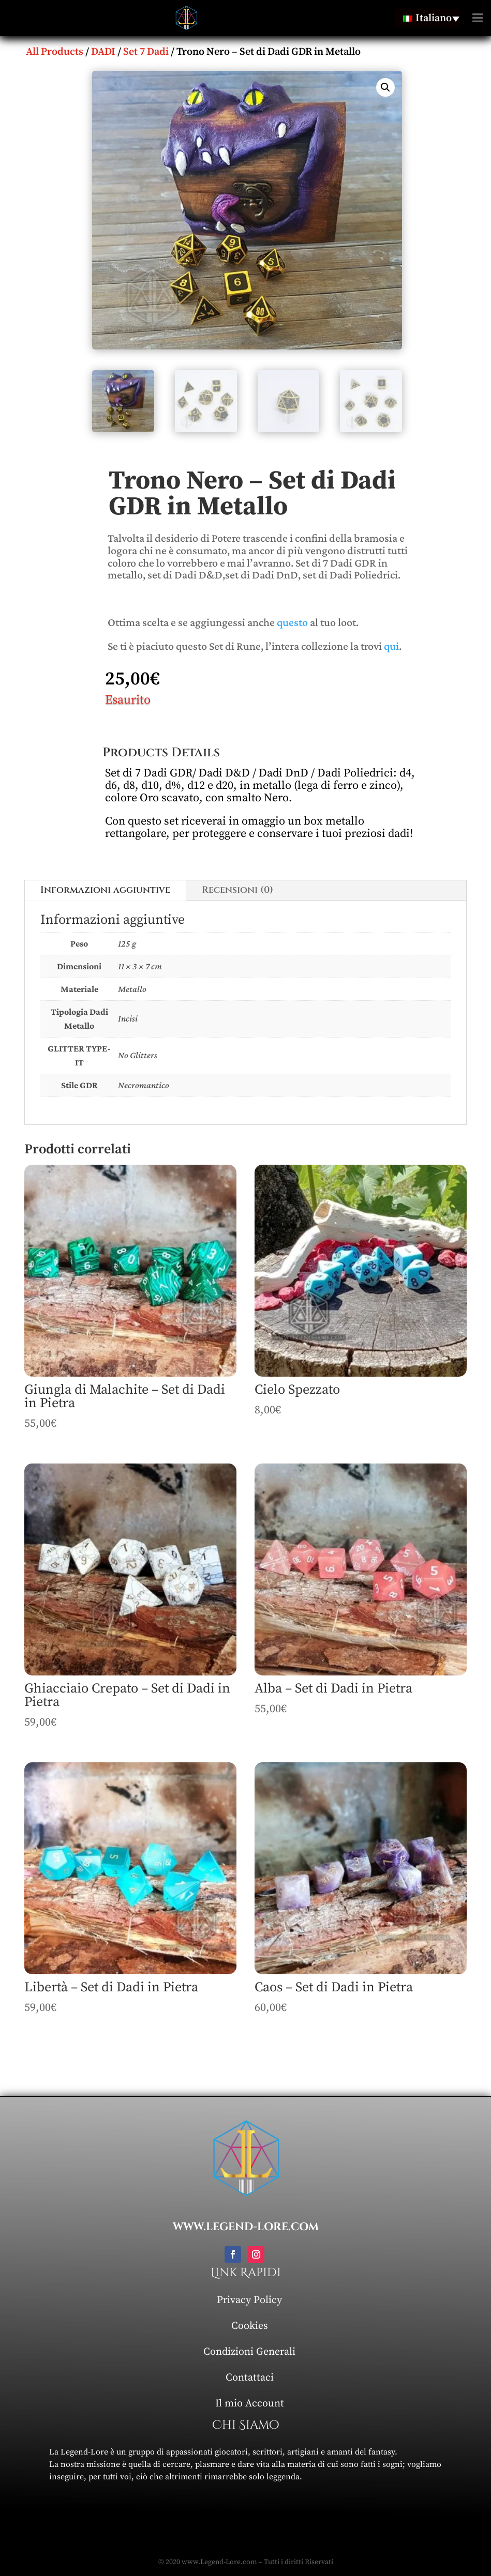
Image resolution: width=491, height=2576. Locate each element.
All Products (54, 51)
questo (292, 622)
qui (391, 645)
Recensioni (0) (237, 889)
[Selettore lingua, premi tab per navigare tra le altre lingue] (427, 18)
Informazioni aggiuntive (105, 889)
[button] (385, 87)
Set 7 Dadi (146, 51)
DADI (103, 51)
